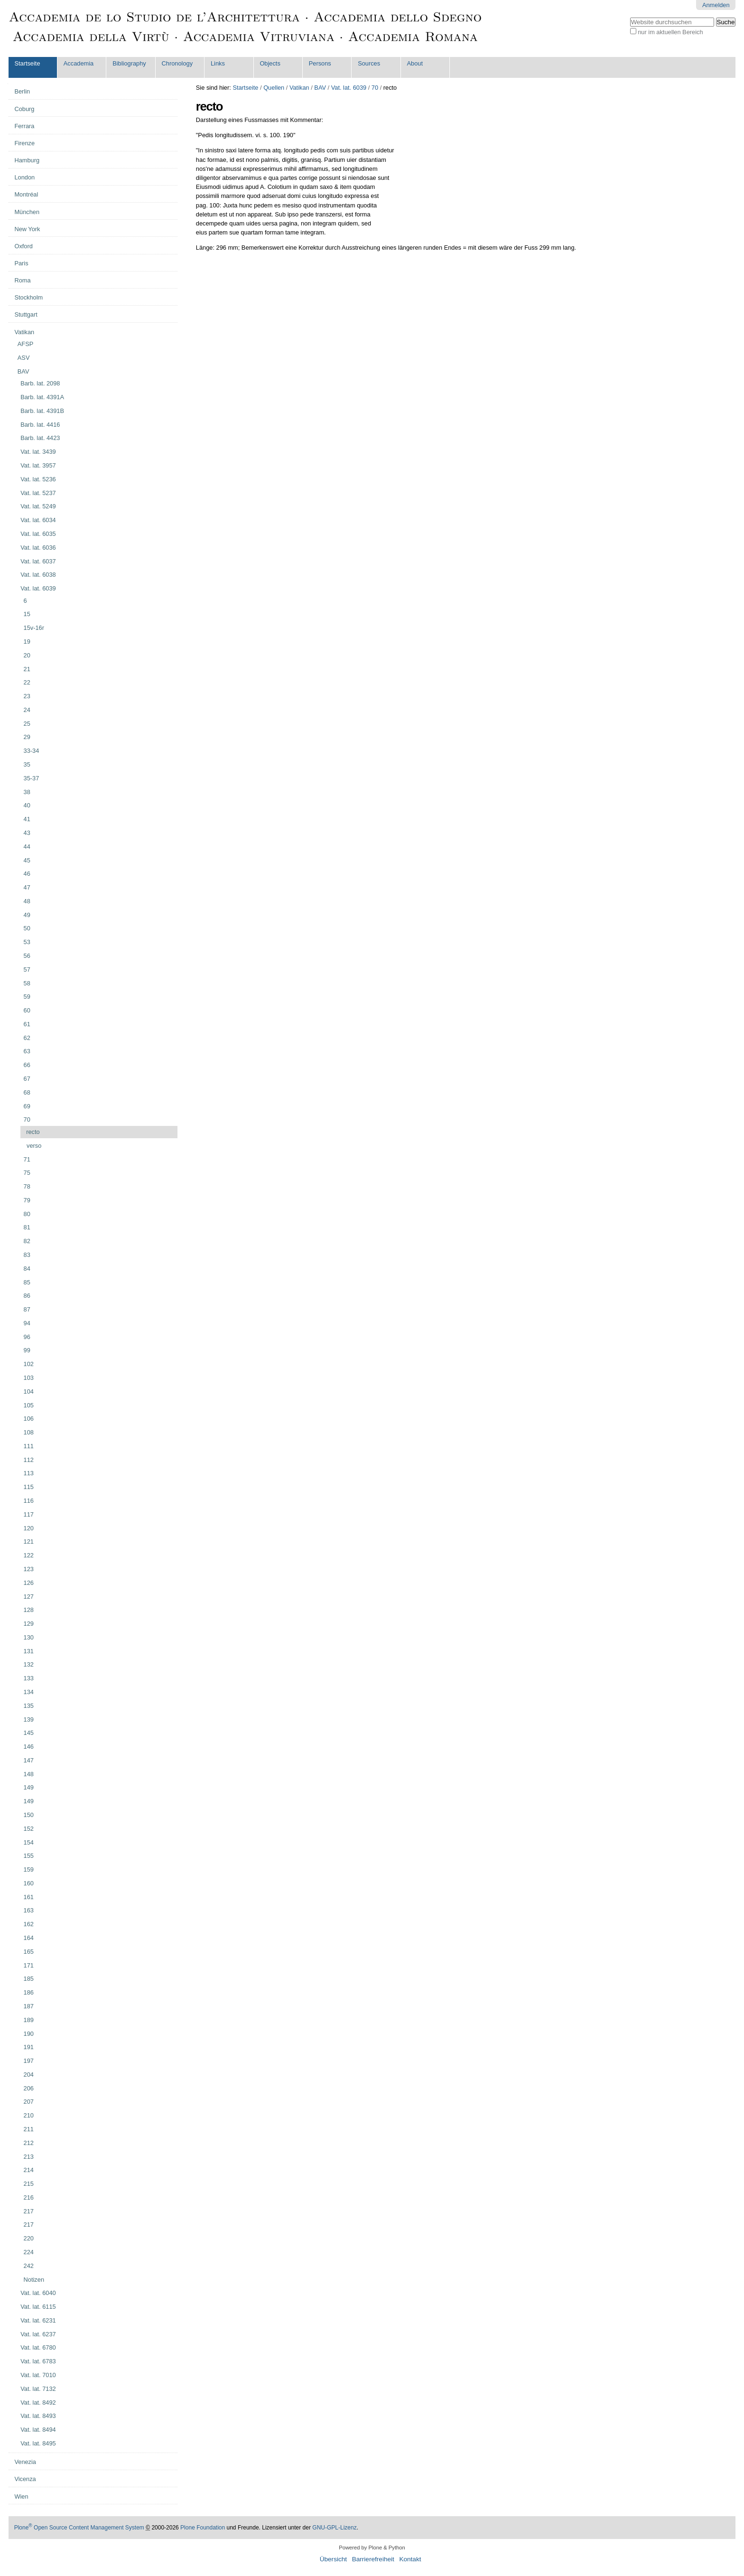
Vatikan (299, 87)
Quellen (273, 87)
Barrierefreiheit (373, 2559)
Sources (369, 63)
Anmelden (716, 5)
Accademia (78, 63)
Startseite (27, 63)
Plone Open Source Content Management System (79, 2527)
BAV (320, 87)
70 (375, 87)
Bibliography (129, 63)
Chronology (177, 63)
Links (218, 63)
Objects (270, 63)
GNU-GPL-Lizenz (334, 2527)
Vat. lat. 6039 (348, 87)
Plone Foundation (202, 2527)
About (415, 63)
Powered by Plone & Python (372, 2547)
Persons (320, 63)
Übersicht (333, 2559)
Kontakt (410, 2559)
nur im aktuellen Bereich (670, 32)
